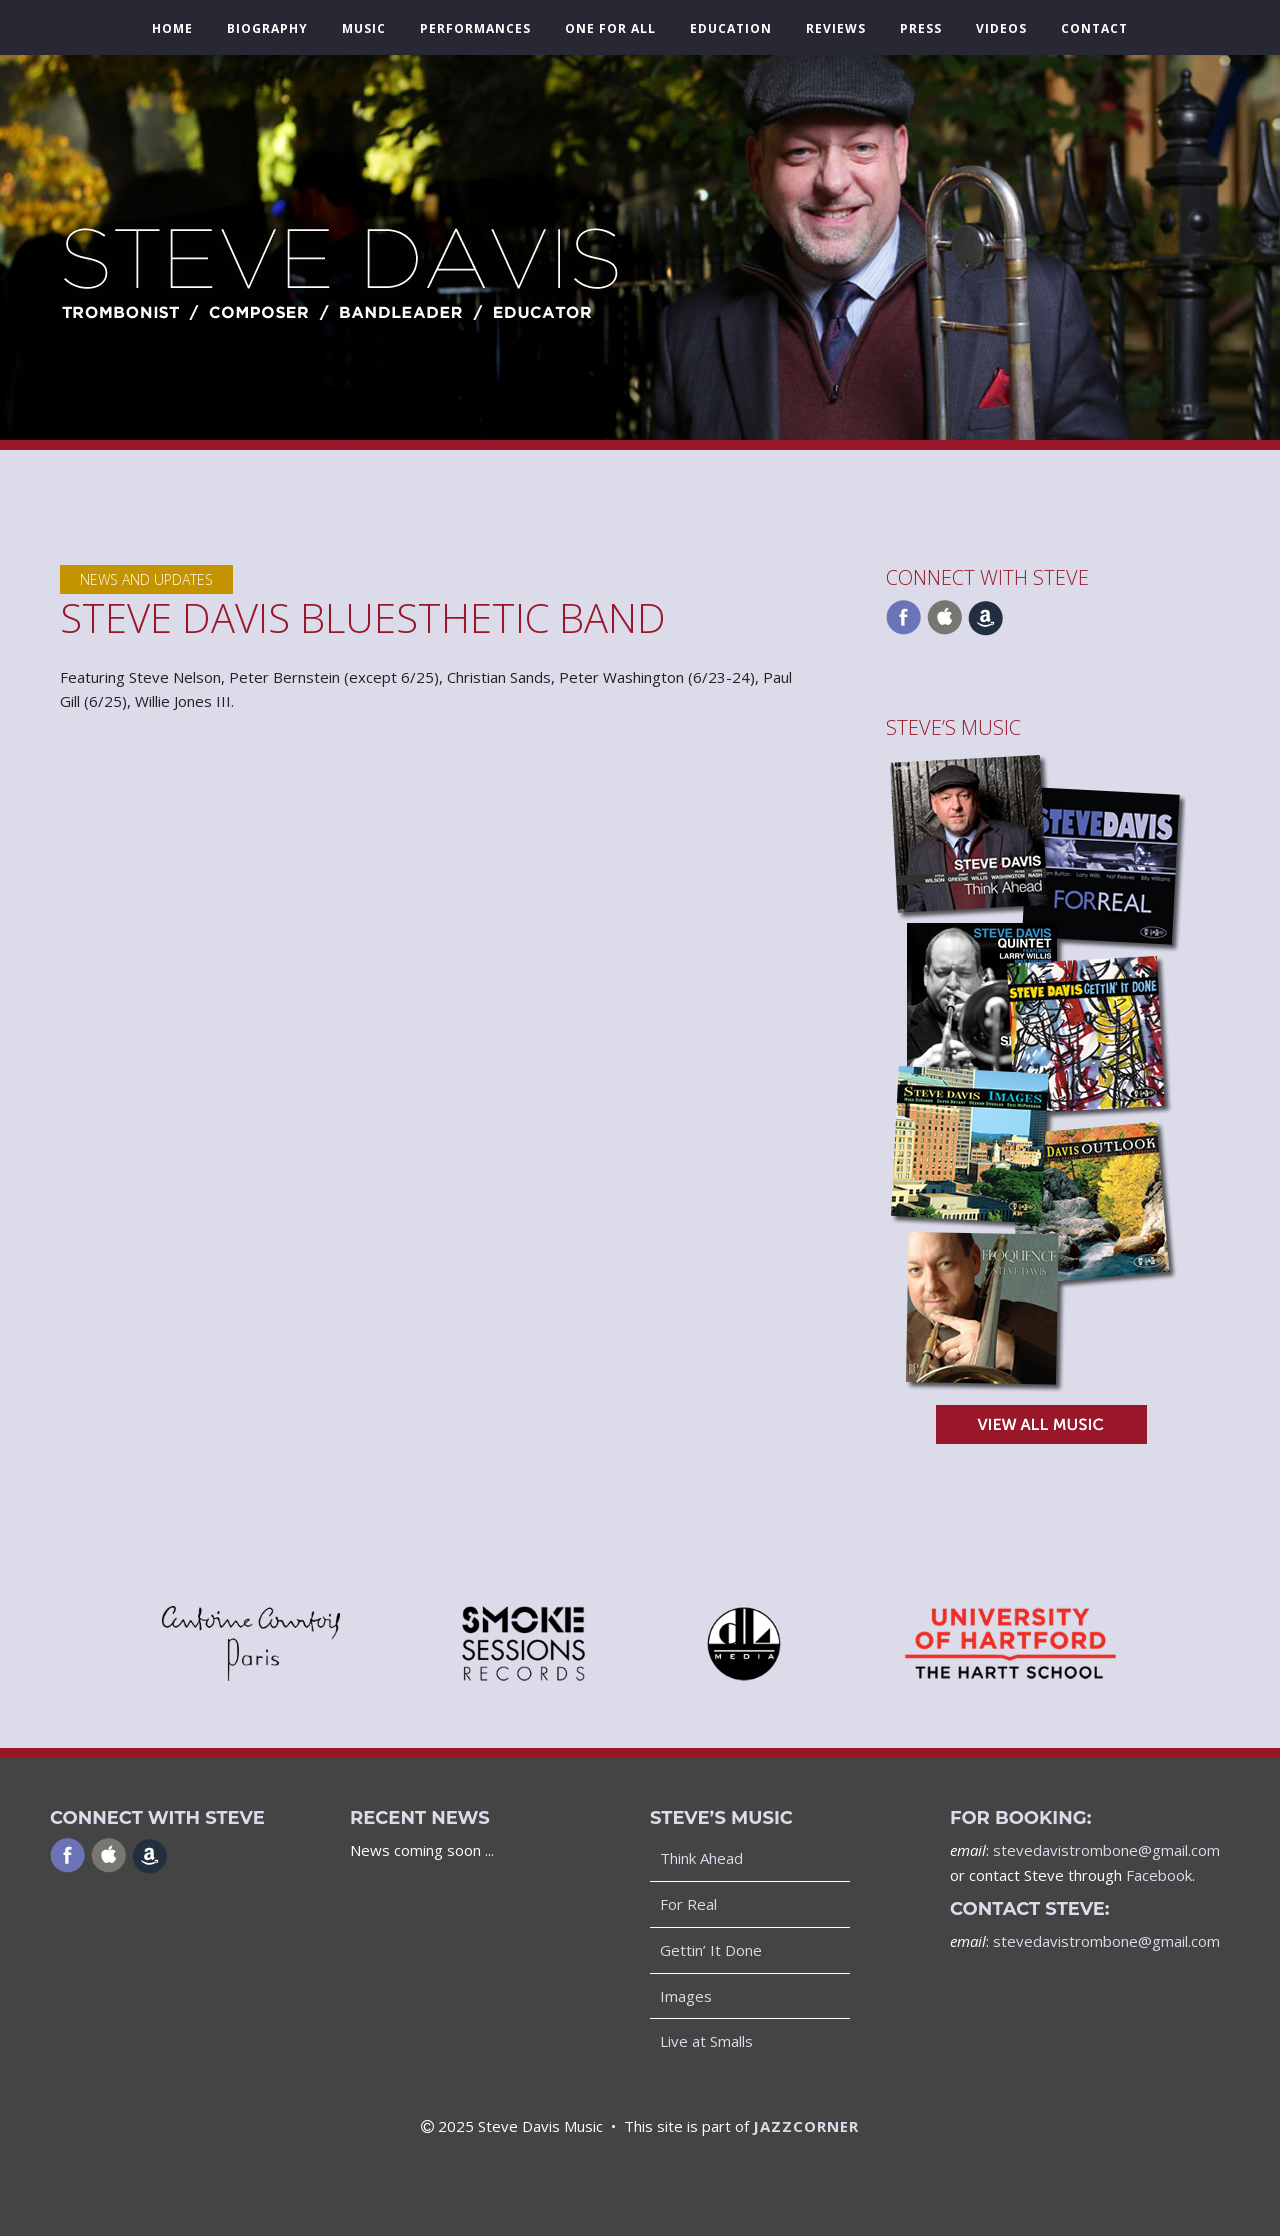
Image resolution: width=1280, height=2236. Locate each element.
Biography (267, 29)
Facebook (1159, 1875)
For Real (688, 1904)
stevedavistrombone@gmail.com (1106, 1850)
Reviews (836, 29)
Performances (475, 29)
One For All (610, 29)
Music (364, 29)
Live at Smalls (706, 2041)
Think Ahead (701, 1858)
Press (921, 29)
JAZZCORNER (806, 2126)
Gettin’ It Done (711, 1950)
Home (172, 29)
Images (686, 1996)
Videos (1001, 29)
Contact (1094, 29)
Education (731, 29)
